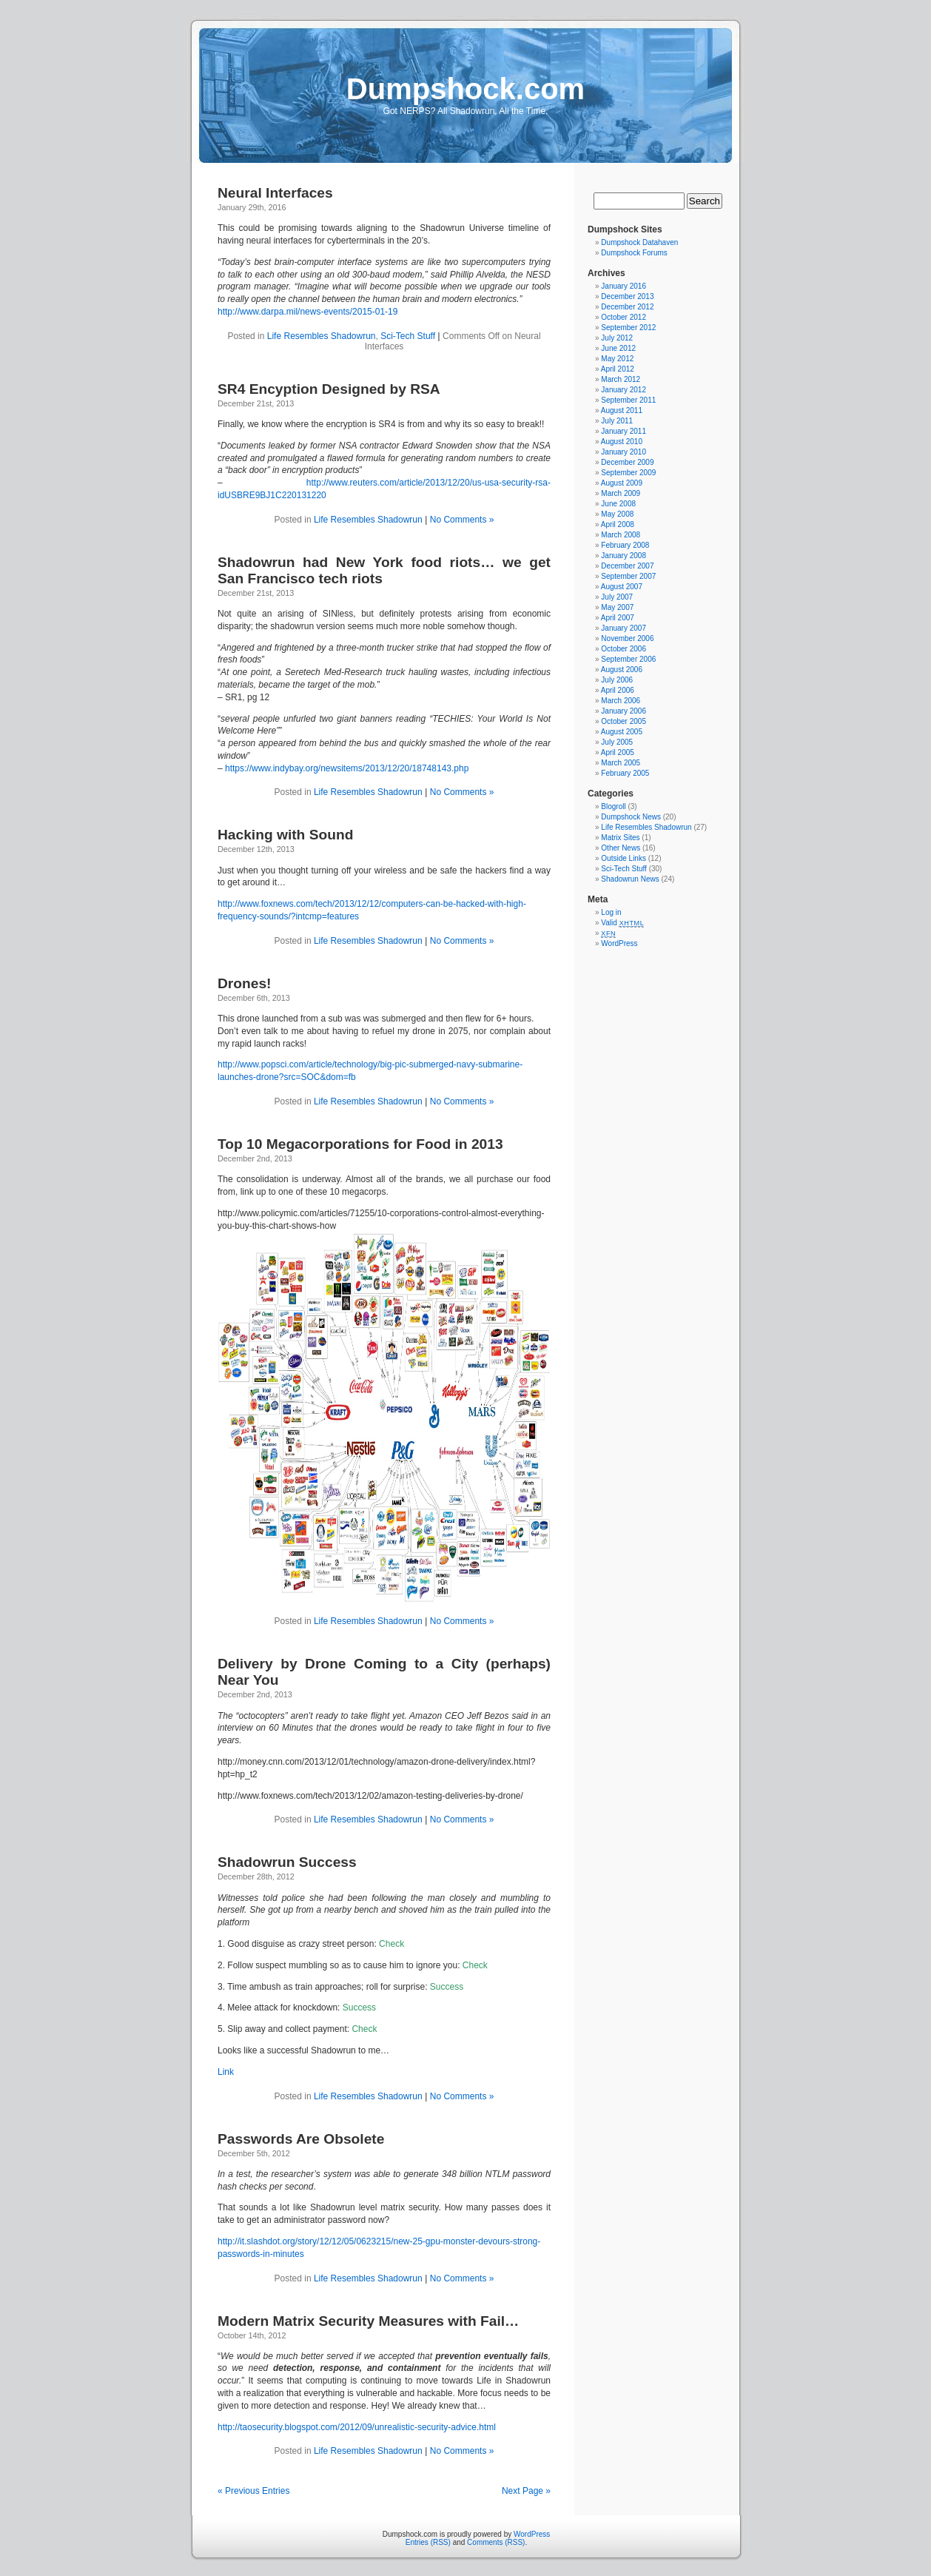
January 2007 (623, 628)
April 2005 (617, 752)
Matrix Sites (620, 837)
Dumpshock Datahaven (639, 242)
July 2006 (617, 680)
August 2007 (621, 587)
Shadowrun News (630, 879)
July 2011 (617, 421)
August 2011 (621, 410)
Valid (622, 923)
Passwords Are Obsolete (301, 2139)
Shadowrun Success (287, 1862)
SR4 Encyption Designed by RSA (329, 389)
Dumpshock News (631, 817)
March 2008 (620, 535)
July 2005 (617, 742)
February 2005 (625, 773)
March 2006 (620, 701)
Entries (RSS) (428, 2542)
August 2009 (621, 483)
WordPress (619, 943)
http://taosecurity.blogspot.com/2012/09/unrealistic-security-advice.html (357, 2427)
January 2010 (623, 452)
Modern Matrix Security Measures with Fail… (368, 2321)
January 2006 (623, 711)
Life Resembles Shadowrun (321, 336)
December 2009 (627, 462)
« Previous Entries (253, 2491)
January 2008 (623, 555)
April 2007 (617, 618)
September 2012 (628, 327)
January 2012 (623, 390)
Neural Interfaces (275, 193)
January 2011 (623, 431)
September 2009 (628, 473)
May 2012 (617, 359)
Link (226, 2072)
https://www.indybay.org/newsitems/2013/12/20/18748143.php (346, 768)
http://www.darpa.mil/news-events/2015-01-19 (307, 311)
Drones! (245, 983)
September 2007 (628, 576)
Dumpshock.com (465, 89)
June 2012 (618, 348)
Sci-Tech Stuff (407, 336)
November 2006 (627, 638)
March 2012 (620, 379)
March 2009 (620, 493)
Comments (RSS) (496, 2542)
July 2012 (617, 338)
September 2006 (628, 659)
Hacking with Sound (285, 834)
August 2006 (621, 669)
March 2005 (620, 763)
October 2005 (623, 721)
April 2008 (617, 524)
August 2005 (621, 732)
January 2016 (623, 286)
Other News (620, 848)
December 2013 (627, 296)
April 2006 (617, 690)
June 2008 (618, 504)
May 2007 (617, 607)
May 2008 (617, 514)
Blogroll (613, 806)
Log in (611, 912)
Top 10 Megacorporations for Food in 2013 (360, 1144)
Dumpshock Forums (634, 253)
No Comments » (462, 519)
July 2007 (617, 597)
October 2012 (623, 317)
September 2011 (628, 400)
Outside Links (623, 858)
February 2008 (625, 545)
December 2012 (627, 307)
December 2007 (627, 566)
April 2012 (617, 369)
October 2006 (623, 649)
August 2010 (621, 441)
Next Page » (526, 2491)
